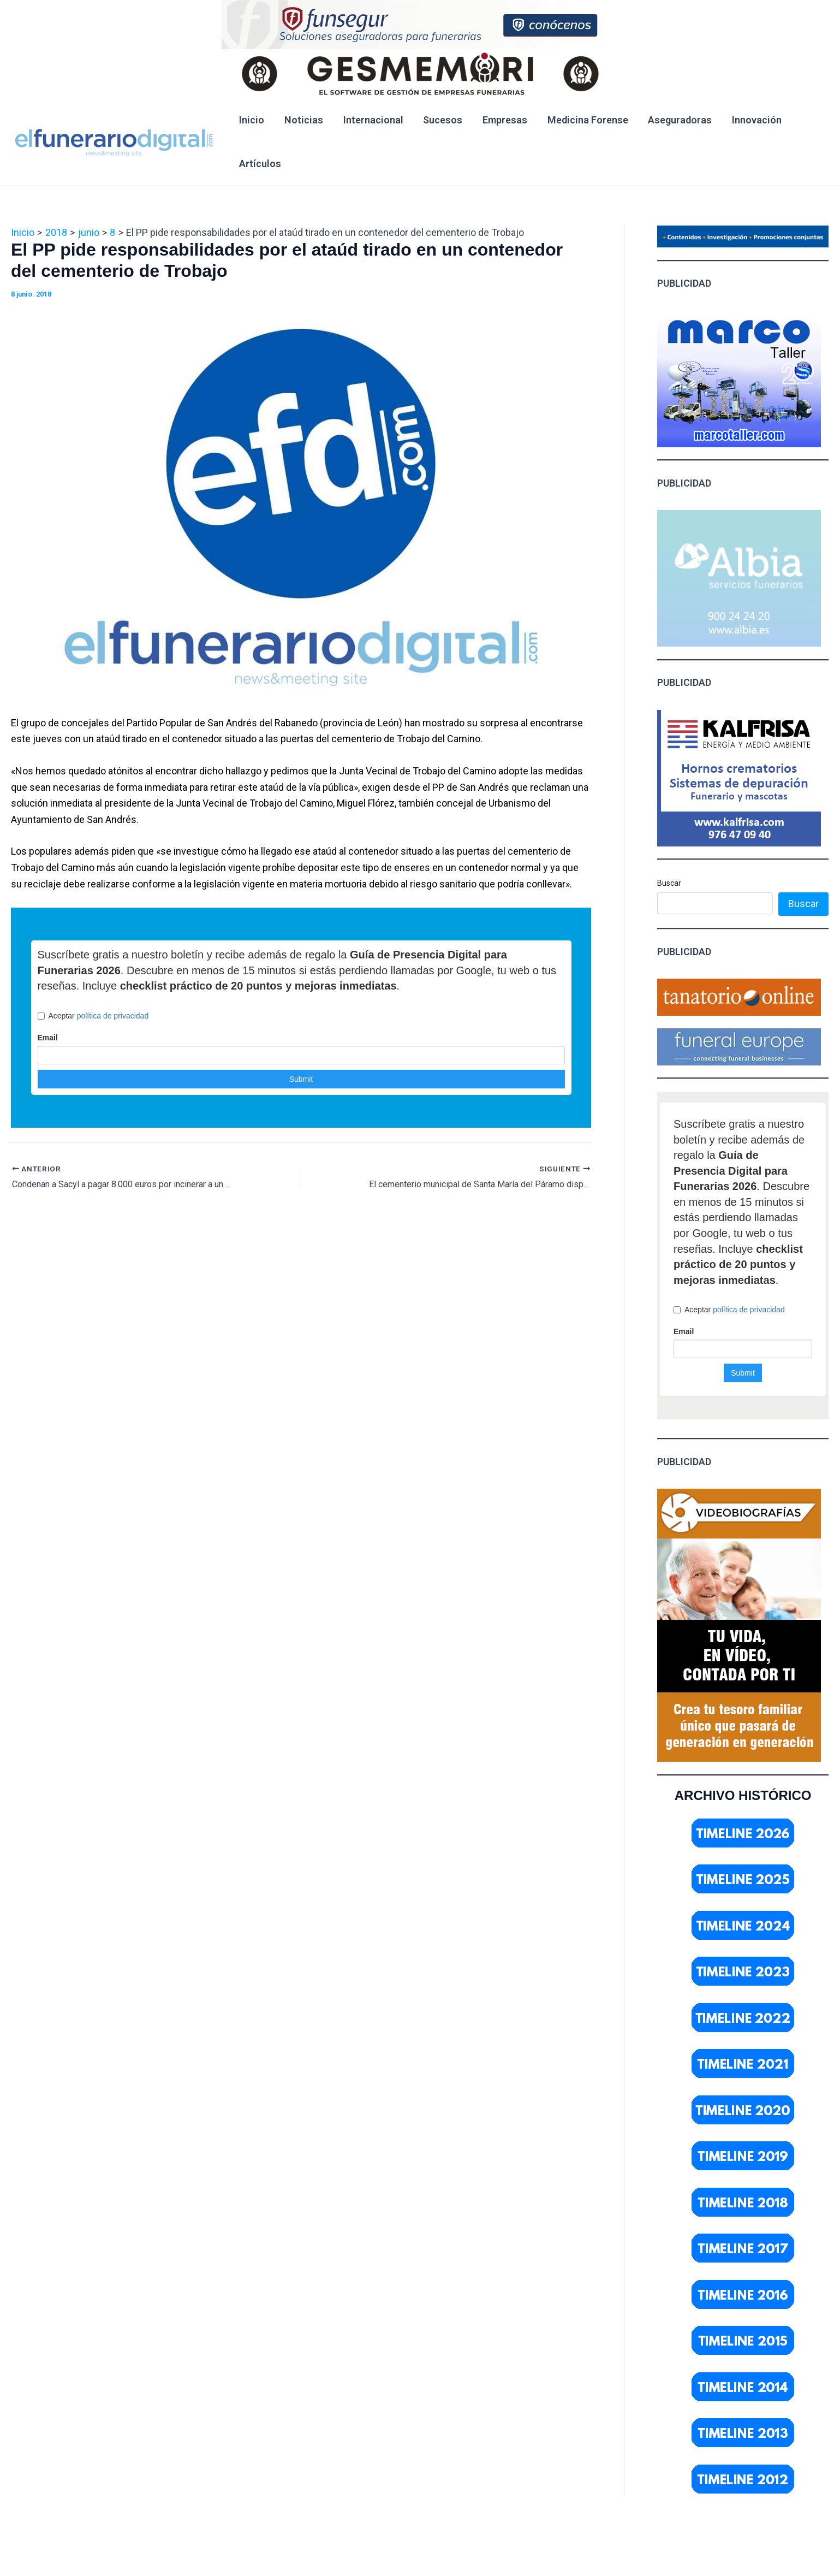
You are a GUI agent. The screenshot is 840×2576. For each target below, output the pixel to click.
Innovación (754, 120)
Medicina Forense (585, 120)
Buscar (669, 883)
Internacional (372, 120)
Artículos (260, 163)
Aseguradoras (678, 120)
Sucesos (441, 120)
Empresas (503, 120)
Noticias (303, 120)
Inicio (251, 120)
